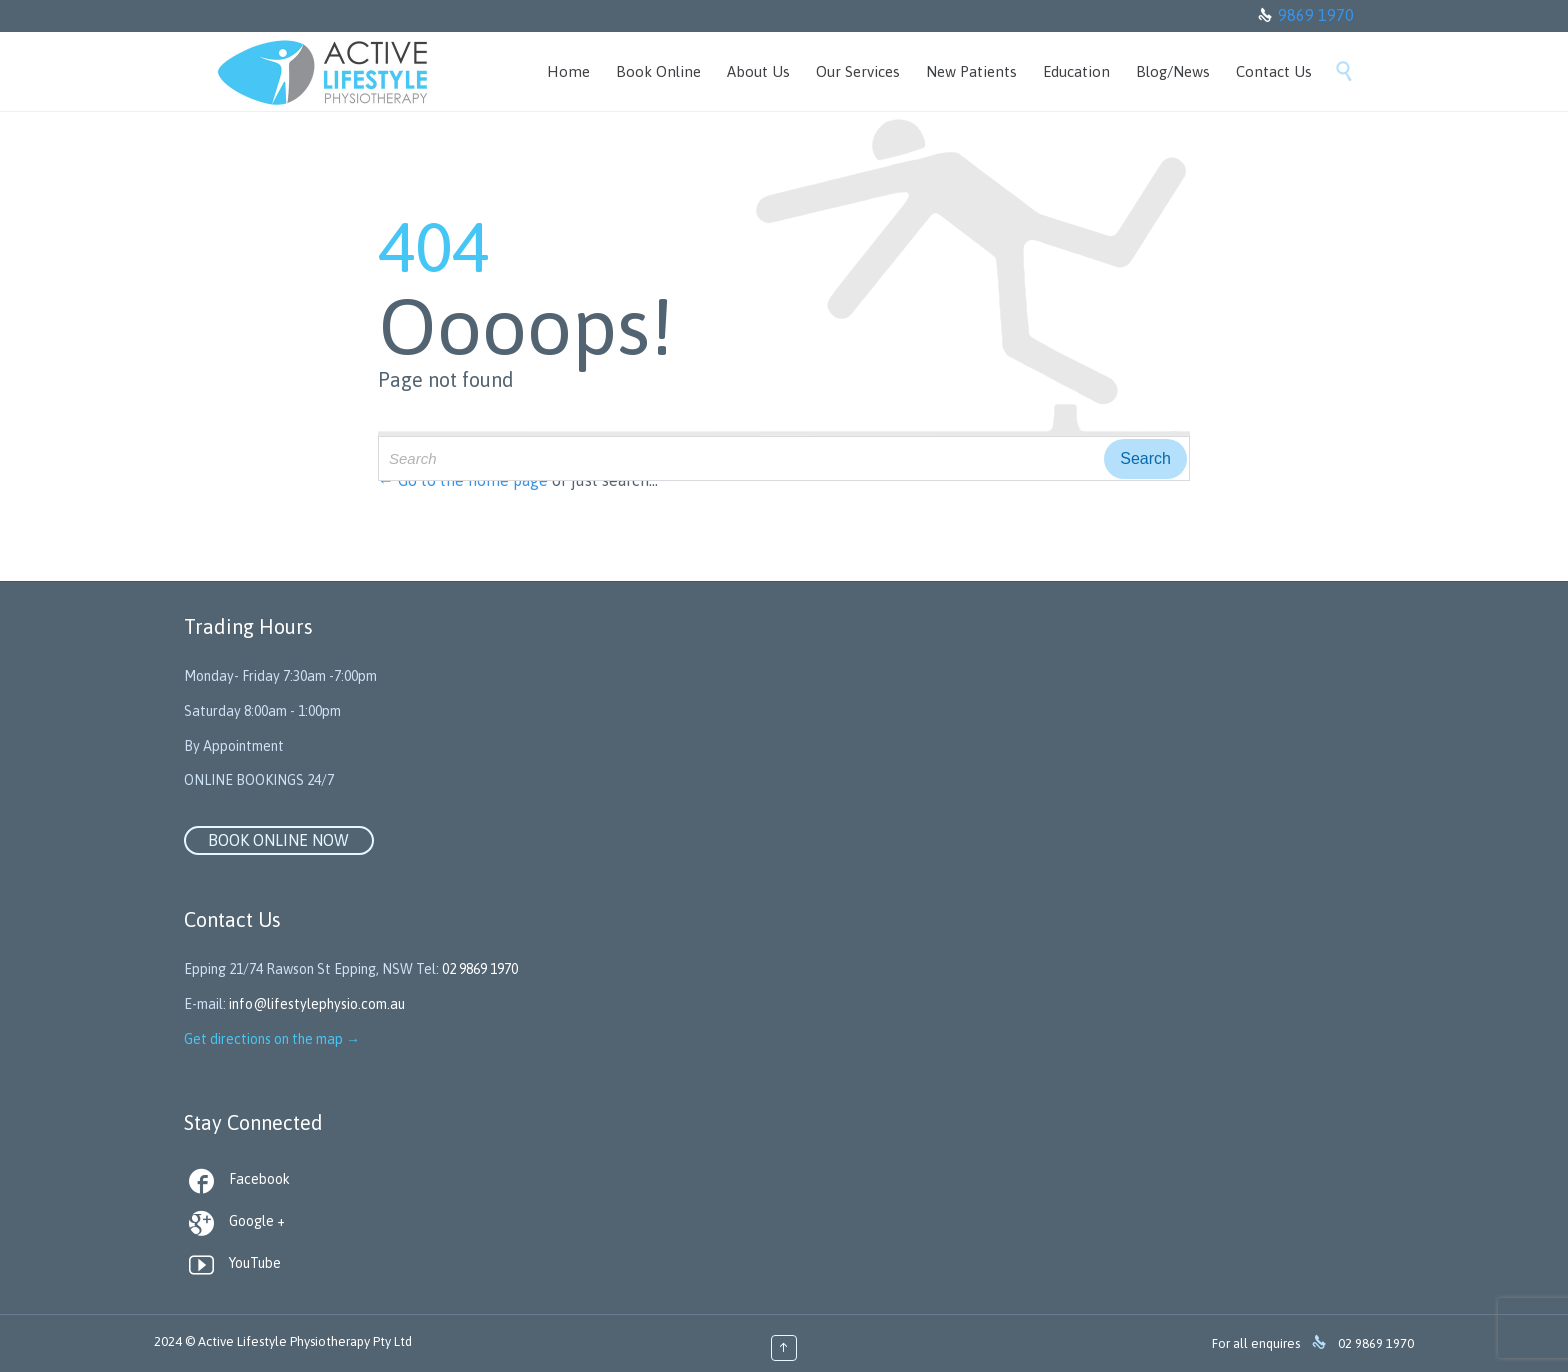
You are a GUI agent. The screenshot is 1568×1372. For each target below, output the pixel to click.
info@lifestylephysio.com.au (317, 1004)
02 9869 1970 (480, 969)
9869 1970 (1316, 15)
